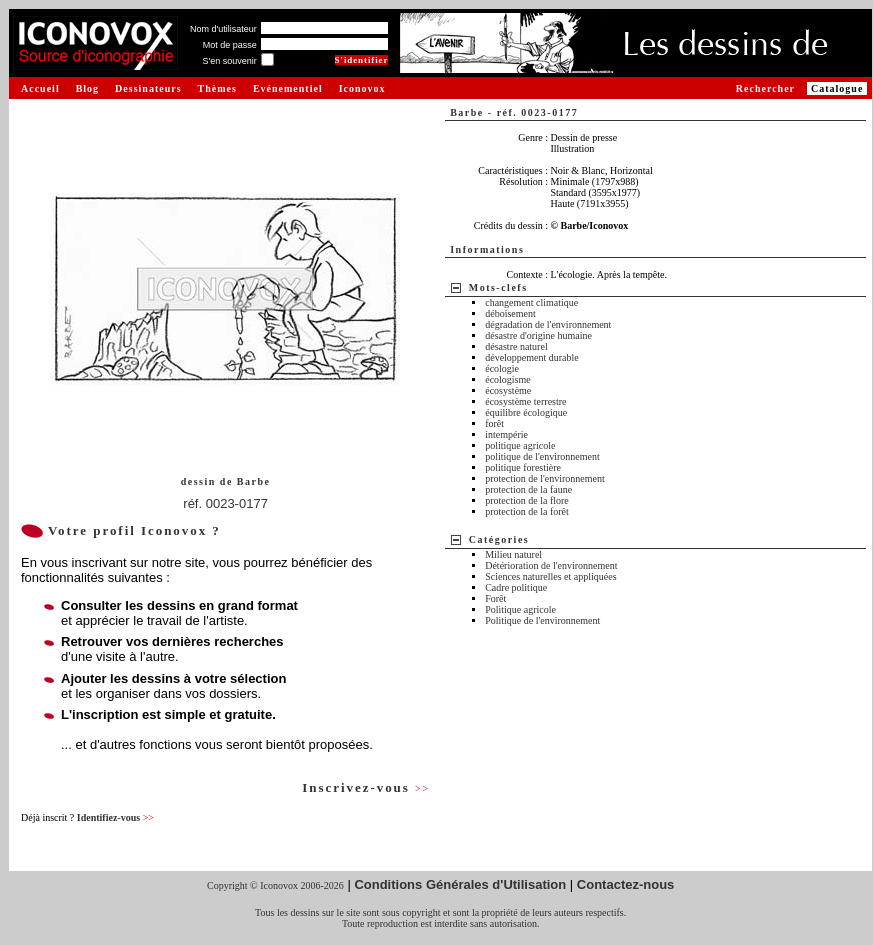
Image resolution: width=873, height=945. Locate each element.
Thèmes (217, 88)
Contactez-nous (626, 884)
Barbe (254, 481)
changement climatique (531, 302)
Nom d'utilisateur (223, 29)
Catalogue (837, 88)
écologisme (508, 379)
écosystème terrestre (525, 401)
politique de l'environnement (542, 456)
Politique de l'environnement (542, 620)
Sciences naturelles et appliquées (550, 576)
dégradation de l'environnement (548, 324)
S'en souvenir (229, 61)
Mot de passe (230, 45)
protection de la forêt (527, 511)
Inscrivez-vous (366, 787)
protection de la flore (527, 500)
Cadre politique (516, 587)
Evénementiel (288, 88)
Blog (87, 88)
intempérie (506, 434)
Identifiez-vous (115, 817)
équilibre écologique (526, 412)
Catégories (499, 539)
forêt (494, 423)
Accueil (40, 88)
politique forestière (523, 467)
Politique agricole (520, 609)
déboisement (510, 313)
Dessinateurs (148, 88)
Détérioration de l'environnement (551, 565)
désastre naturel (516, 346)
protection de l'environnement (545, 478)
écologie (502, 368)
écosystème (508, 390)
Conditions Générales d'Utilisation (460, 884)
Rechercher (765, 88)
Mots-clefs (498, 287)
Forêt (495, 598)
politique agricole (520, 445)
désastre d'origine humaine (538, 335)
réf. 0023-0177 (225, 503)
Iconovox (362, 88)
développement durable (532, 357)
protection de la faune (528, 489)
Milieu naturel (513, 554)
